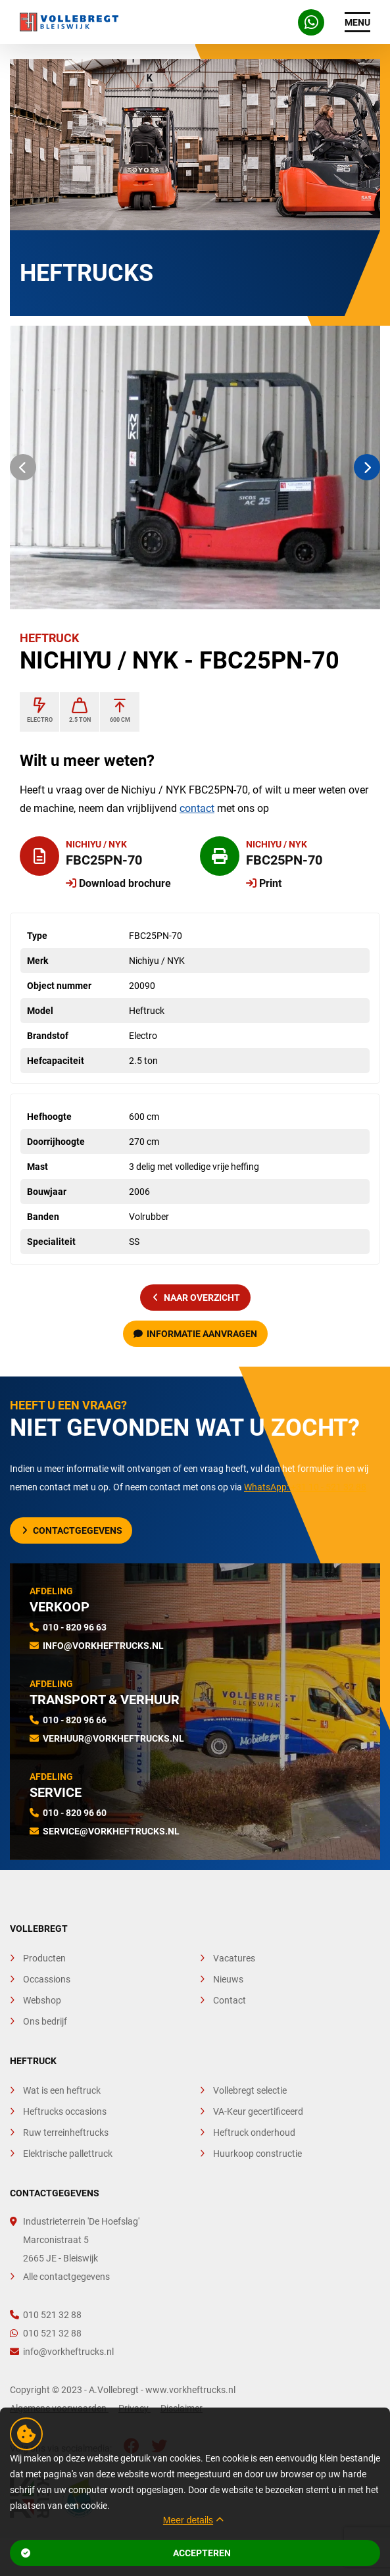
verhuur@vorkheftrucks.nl (113, 1738)
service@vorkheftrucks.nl (111, 1831)
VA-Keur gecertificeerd (258, 2111)
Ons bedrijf (45, 2021)
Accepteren (126, 2553)
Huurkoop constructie (257, 2153)
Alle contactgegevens (66, 2276)
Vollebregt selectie (250, 2090)
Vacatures (234, 1958)
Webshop (42, 2000)
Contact (229, 2000)
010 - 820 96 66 (75, 1720)
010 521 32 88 (46, 2315)
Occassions (46, 1979)
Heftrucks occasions (65, 2111)
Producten (44, 1958)
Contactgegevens (72, 1530)
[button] (23, 467)
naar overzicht (196, 1297)
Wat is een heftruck (62, 2090)
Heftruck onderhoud (254, 2132)
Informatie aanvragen (195, 1333)
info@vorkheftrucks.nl (103, 1645)
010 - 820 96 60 (75, 1812)
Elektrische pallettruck (67, 2153)
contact (197, 808)
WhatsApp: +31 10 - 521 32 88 (305, 1487)
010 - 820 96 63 (75, 1627)
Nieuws (228, 1979)
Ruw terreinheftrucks (66, 2132)
